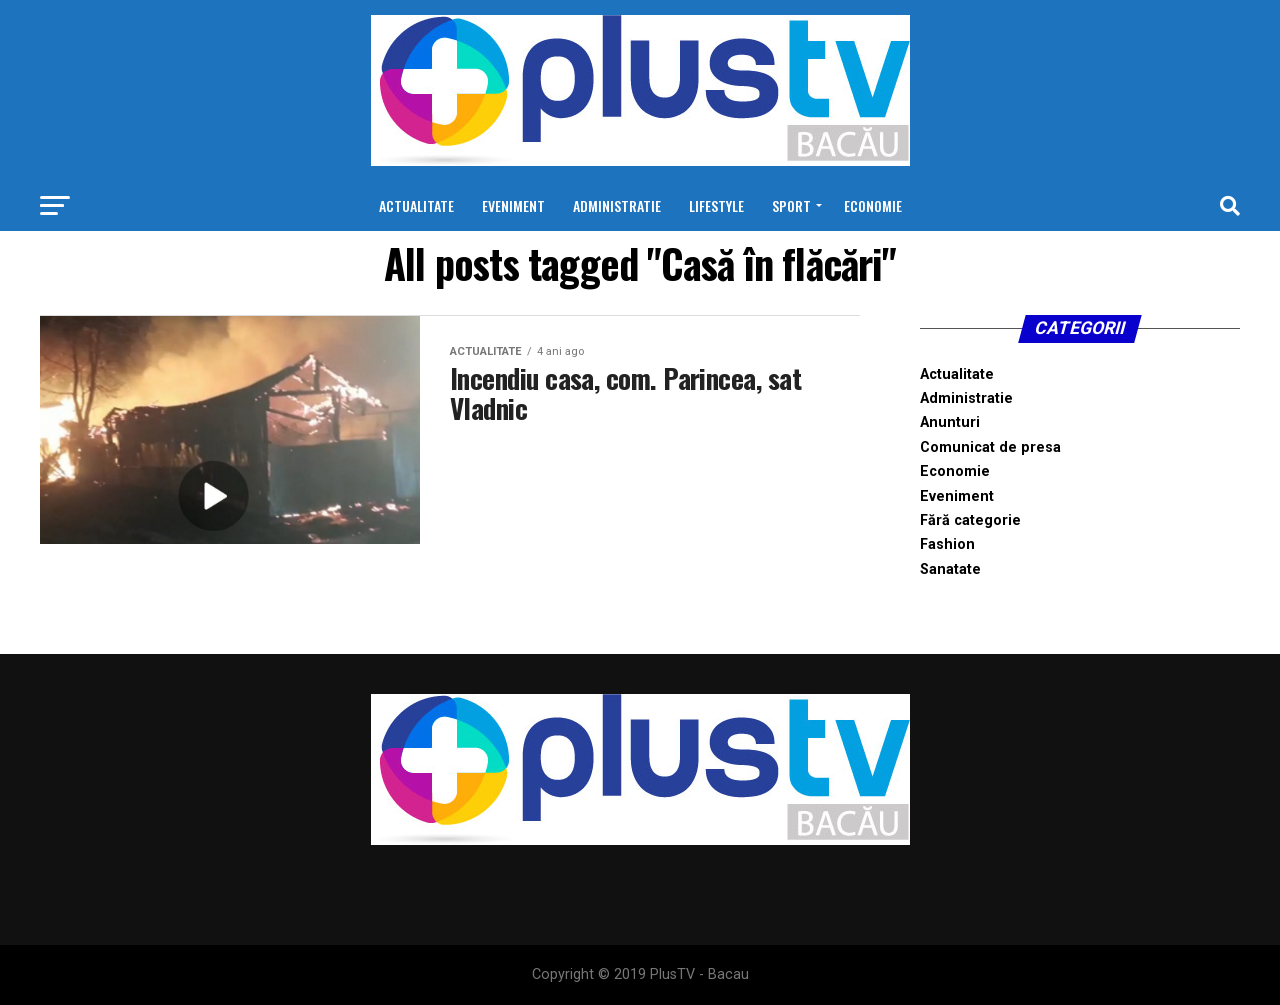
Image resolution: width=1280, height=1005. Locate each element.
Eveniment (513, 205)
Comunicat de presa (990, 447)
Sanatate (950, 569)
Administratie (617, 205)
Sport (791, 205)
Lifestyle (716, 205)
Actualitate (416, 205)
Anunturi (950, 422)
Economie (873, 205)
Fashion (947, 544)
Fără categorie (970, 520)
